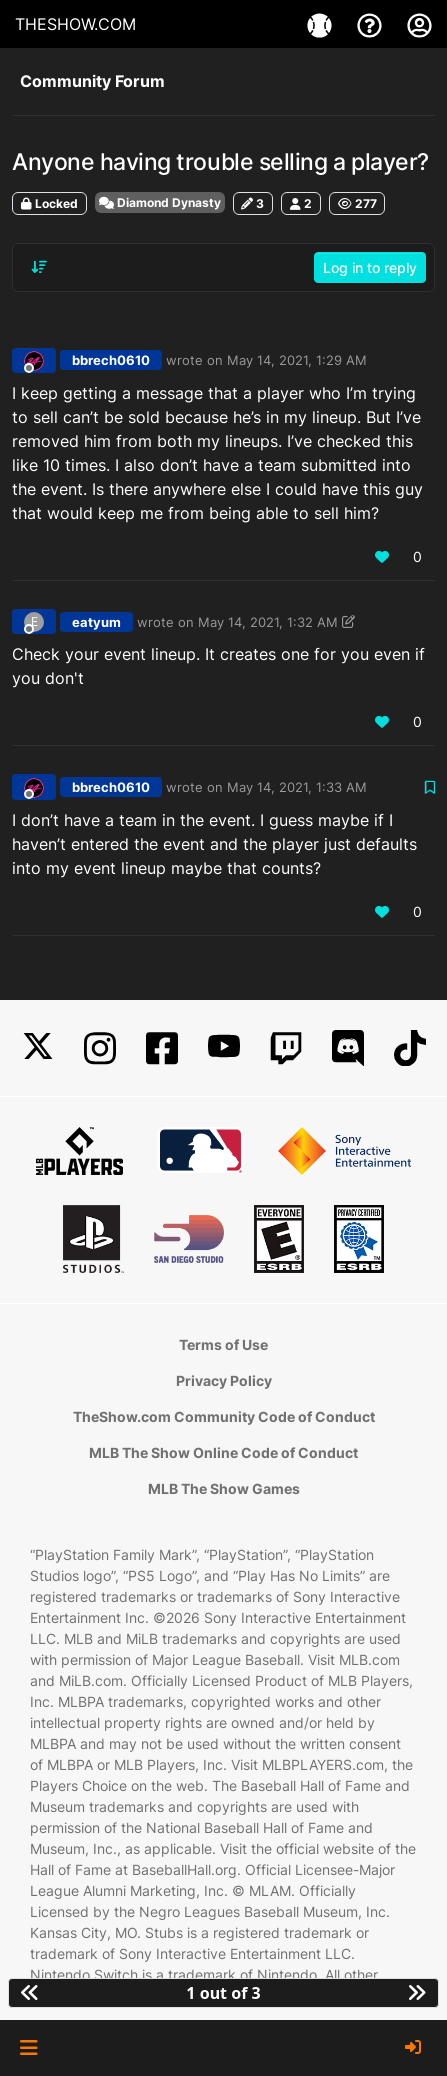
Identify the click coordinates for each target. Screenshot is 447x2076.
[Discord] (348, 1048)
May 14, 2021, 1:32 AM (268, 622)
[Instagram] (100, 1048)
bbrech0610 (111, 360)
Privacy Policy (224, 1380)
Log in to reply (370, 267)
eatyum (96, 622)
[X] (38, 1048)
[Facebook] (162, 1048)
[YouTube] (224, 1048)
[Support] (372, 24)
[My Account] (419, 24)
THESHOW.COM (75, 24)
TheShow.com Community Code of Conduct (224, 1416)
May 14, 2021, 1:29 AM (297, 360)
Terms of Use (223, 1344)
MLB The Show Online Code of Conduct (223, 1452)
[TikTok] (410, 1048)
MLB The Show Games (224, 1488)
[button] (28, 2048)
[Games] (322, 24)
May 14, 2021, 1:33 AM (297, 787)
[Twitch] (286, 1048)
